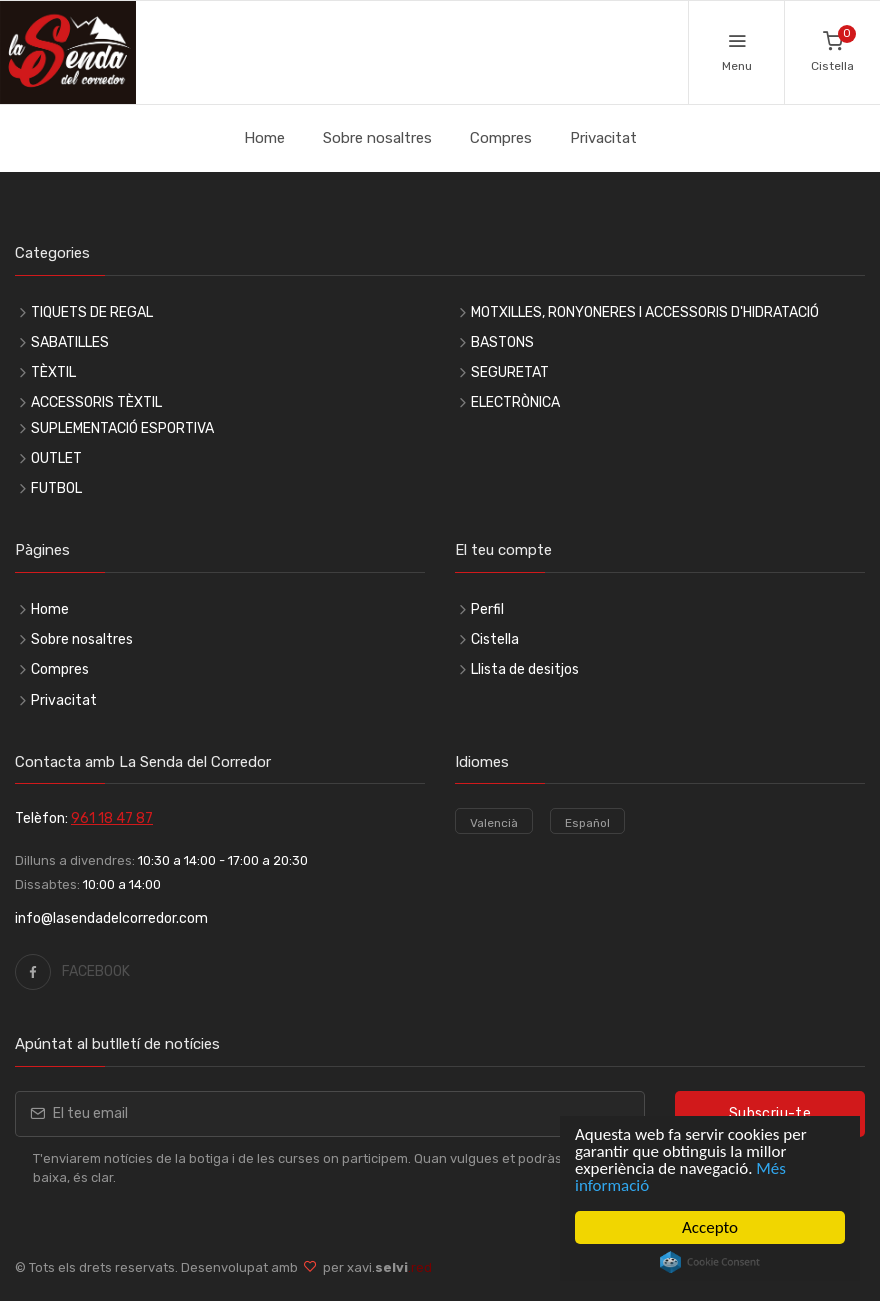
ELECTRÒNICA (515, 402)
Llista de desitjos (525, 669)
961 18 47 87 (112, 818)
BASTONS (502, 342)
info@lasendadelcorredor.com (111, 918)
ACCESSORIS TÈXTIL (96, 402)
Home (264, 138)
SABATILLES (70, 342)
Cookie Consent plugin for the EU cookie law (710, 1262)
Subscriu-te (770, 1113)
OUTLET (56, 458)
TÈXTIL (53, 372)
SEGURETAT (510, 372)
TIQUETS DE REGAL (92, 312)
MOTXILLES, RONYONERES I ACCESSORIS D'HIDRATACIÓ (645, 312)
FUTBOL (56, 488)
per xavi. (374, 1267)
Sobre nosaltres (377, 138)
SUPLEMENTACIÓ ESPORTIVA (122, 428)
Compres (501, 138)
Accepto (710, 1227)
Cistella (495, 639)
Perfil (487, 609)
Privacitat (603, 138)
